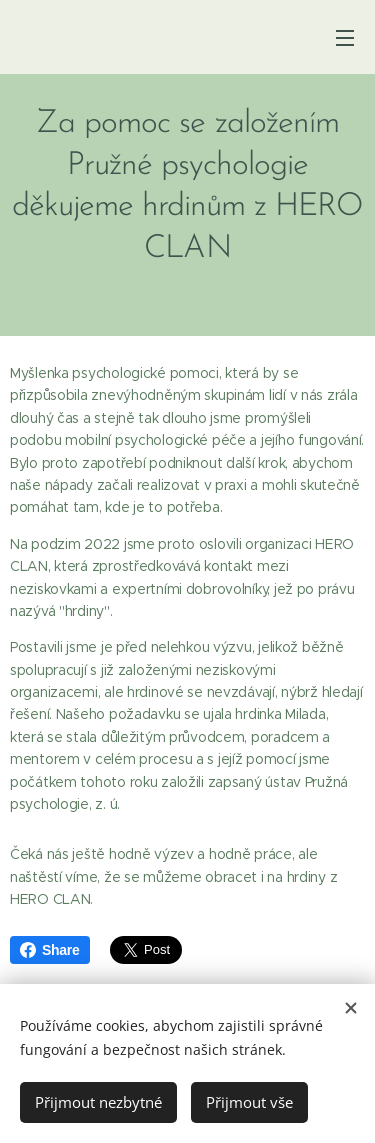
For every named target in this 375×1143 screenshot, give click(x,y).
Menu (345, 38)
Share (50, 950)
